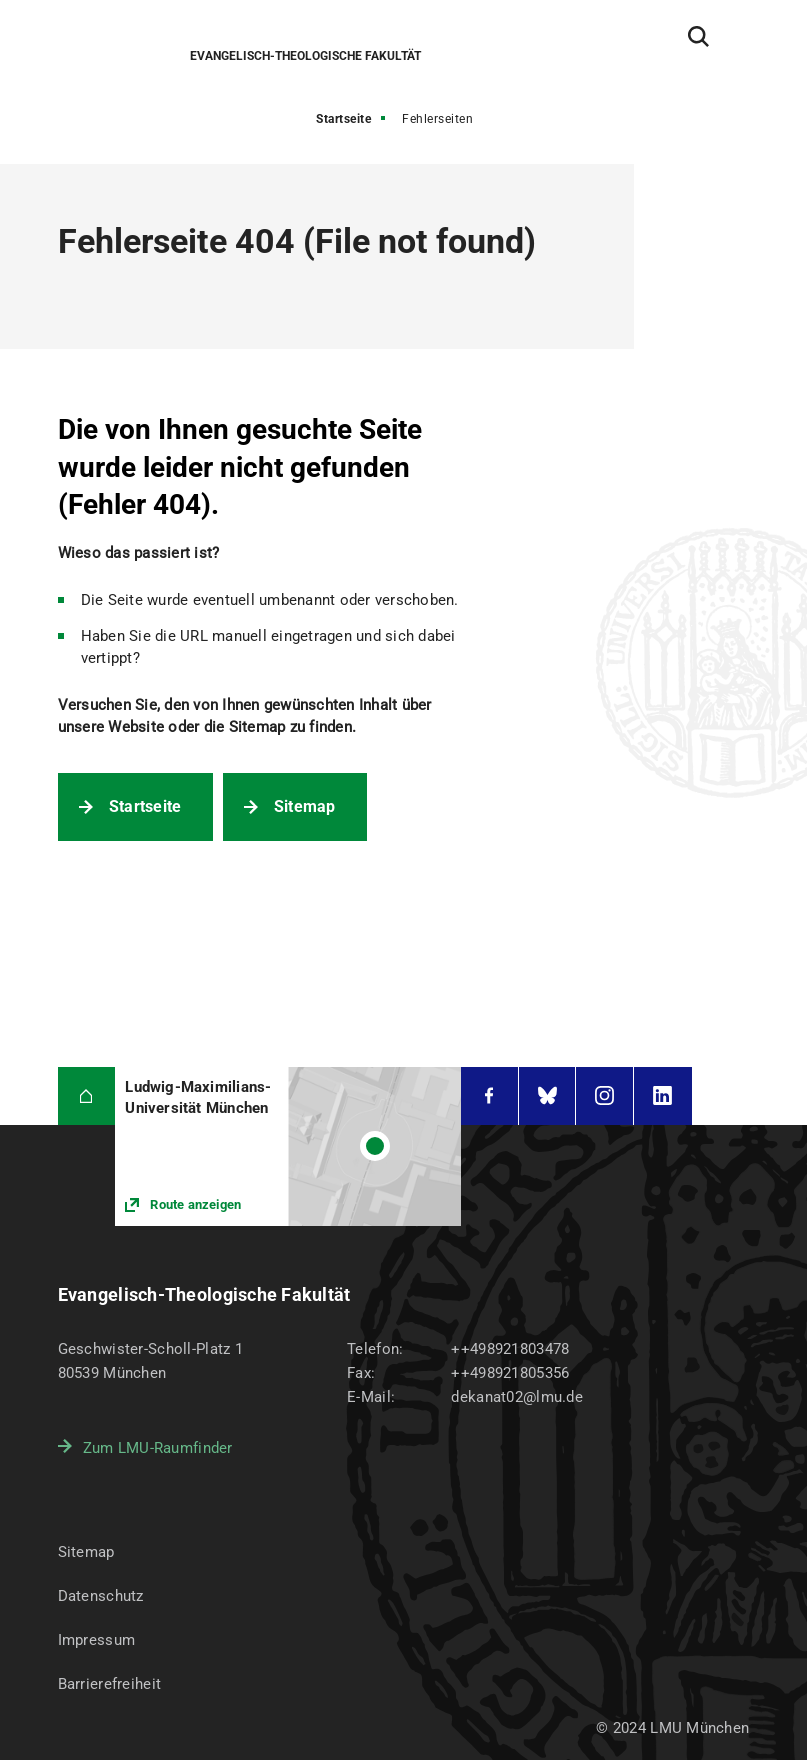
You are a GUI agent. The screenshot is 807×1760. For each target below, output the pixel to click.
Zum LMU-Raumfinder (158, 1448)
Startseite (343, 119)
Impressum (97, 1640)
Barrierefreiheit (109, 1684)
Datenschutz (101, 1596)
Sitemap (305, 806)
